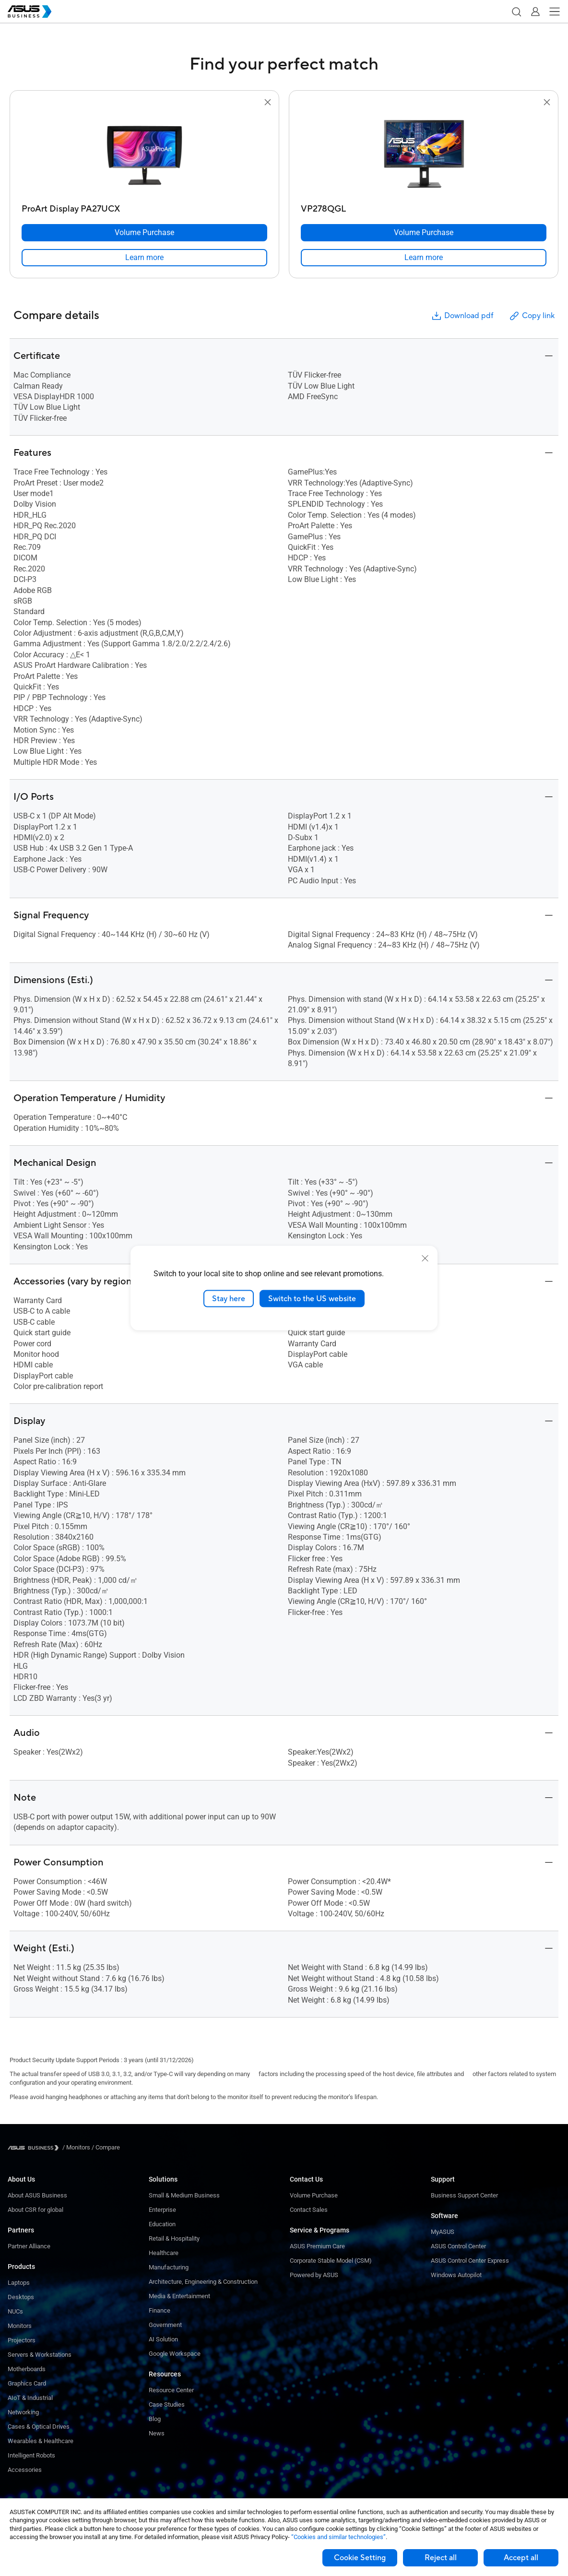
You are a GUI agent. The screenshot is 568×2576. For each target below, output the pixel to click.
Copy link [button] (532, 316)
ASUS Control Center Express (470, 2260)
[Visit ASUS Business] (35, 2147)
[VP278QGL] (423, 206)
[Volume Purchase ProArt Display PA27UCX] (144, 232)
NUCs (15, 2311)
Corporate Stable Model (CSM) (331, 2260)
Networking (23, 2412)
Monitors (20, 2325)
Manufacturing (169, 2267)
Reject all (441, 2558)
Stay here (228, 1298)
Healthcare (163, 2252)
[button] (516, 11)
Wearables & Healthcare (40, 2441)
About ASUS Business (37, 2195)
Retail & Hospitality (174, 2238)
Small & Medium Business (184, 2195)
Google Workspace (175, 2353)
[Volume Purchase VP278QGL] (423, 232)
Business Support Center (464, 2195)
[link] (144, 257)
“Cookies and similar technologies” (338, 2536)
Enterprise (162, 2209)
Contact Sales (309, 2209)
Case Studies (167, 2404)
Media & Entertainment (179, 2296)
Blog (155, 2418)
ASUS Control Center (458, 2246)
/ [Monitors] (76, 2147)
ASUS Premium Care (317, 2246)
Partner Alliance (29, 2246)
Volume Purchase (314, 2195)
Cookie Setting (360, 2558)
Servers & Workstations (39, 2354)
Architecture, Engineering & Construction (203, 2281)
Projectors (22, 2340)
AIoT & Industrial (30, 2397)
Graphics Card (27, 2383)
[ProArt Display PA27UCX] (144, 206)
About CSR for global (35, 2209)
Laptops (19, 2282)
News (157, 2433)
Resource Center (171, 2390)
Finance (159, 2310)
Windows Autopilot (456, 2275)
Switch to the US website (312, 1298)
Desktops (21, 2297)
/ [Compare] (105, 2147)
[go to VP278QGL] (423, 154)
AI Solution (163, 2339)
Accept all (521, 2558)
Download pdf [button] (462, 316)
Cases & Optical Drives (39, 2426)
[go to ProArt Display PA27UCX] (144, 154)
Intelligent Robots (31, 2455)
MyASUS (442, 2231)
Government (165, 2324)
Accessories (25, 2469)
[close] (425, 1258)
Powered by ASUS (314, 2275)
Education (162, 2224)
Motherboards (27, 2369)
